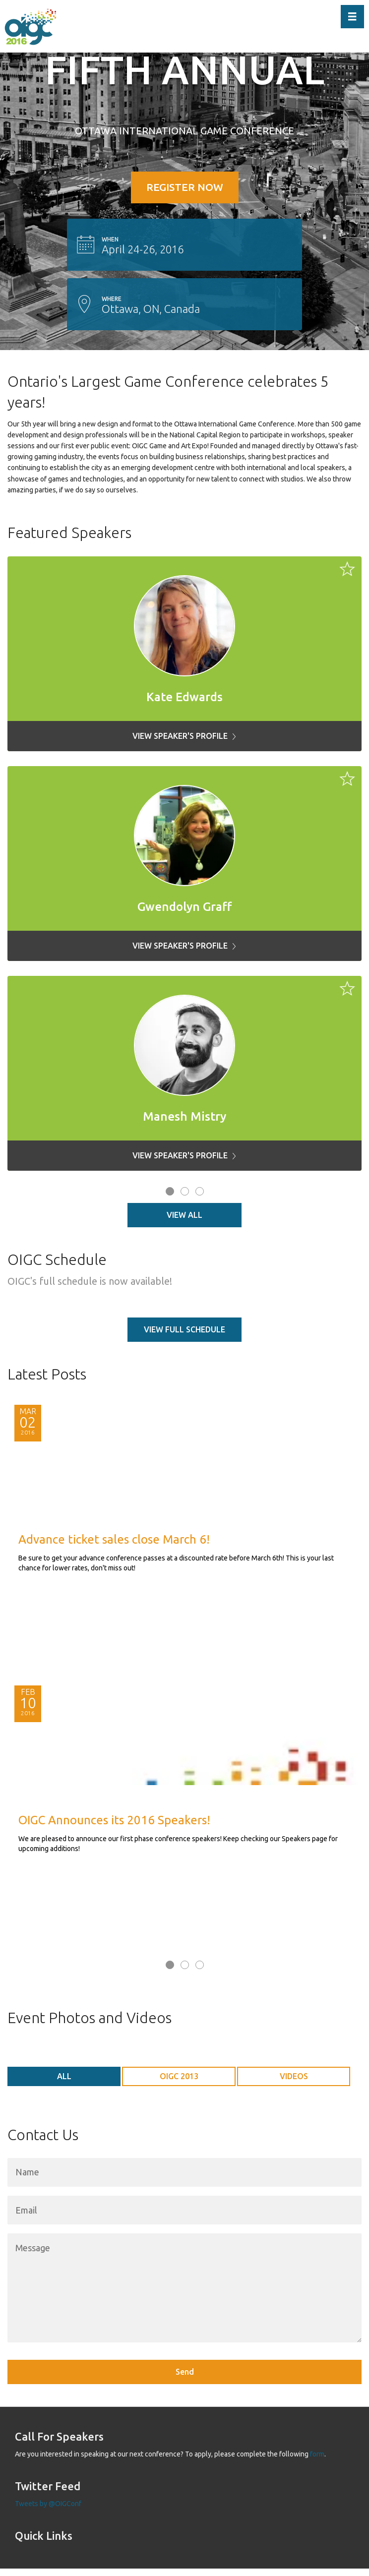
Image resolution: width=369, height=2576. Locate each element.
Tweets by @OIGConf (48, 2504)
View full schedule (184, 1329)
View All (184, 1214)
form (317, 2454)
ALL (64, 2076)
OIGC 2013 (179, 2076)
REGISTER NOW (184, 187)
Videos (294, 2076)
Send (185, 2371)
